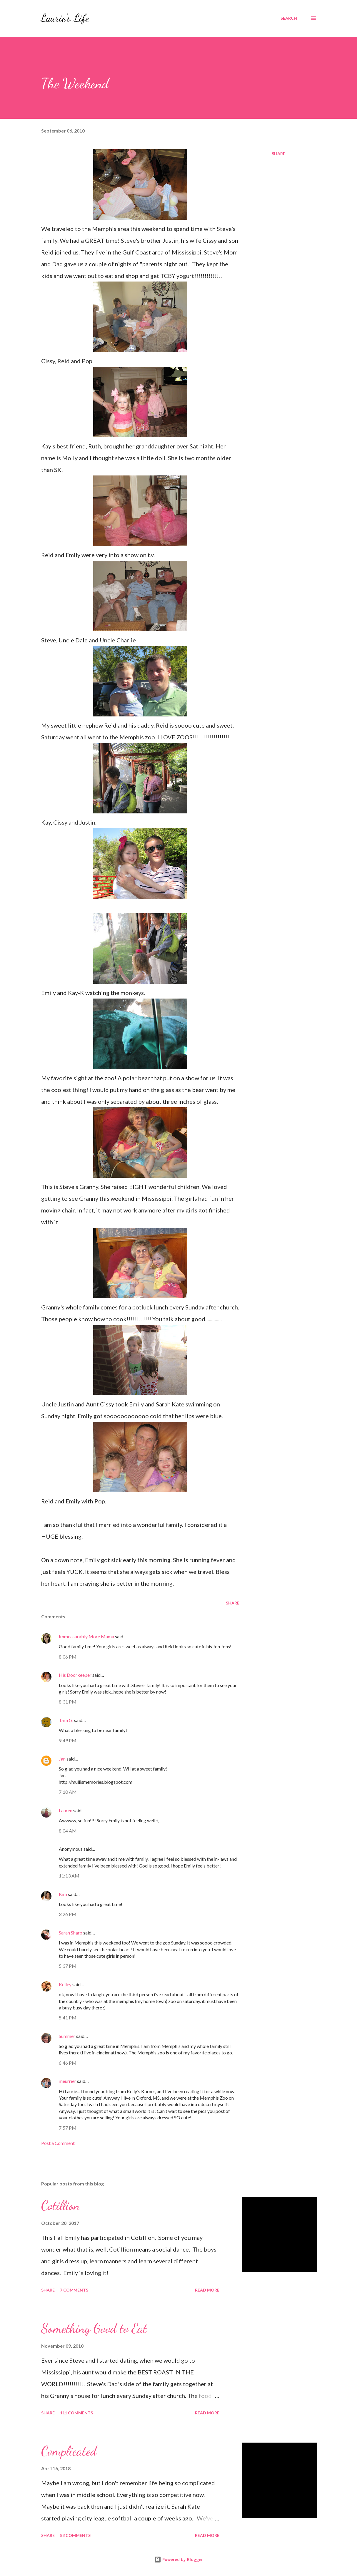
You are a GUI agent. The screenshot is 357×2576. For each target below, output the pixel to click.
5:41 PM (67, 2017)
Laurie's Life (64, 18)
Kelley (65, 1984)
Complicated (68, 2451)
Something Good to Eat (94, 2328)
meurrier (67, 2081)
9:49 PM (67, 1740)
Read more (207, 2289)
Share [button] (278, 153)
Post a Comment (58, 2143)
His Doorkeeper (75, 1675)
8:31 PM (67, 1701)
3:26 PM (67, 1914)
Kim (63, 1894)
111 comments (76, 2412)
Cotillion (60, 2205)
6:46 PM (67, 2063)
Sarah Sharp (70, 1932)
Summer (67, 2036)
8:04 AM (68, 1830)
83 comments (75, 2535)
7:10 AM (68, 1792)
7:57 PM (67, 2128)
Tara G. (66, 1720)
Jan (62, 1758)
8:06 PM (67, 1656)
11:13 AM (69, 1875)
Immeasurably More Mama (86, 1636)
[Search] (289, 18)
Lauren (65, 1810)
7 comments (74, 2289)
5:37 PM (67, 1966)
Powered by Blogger (178, 2559)
